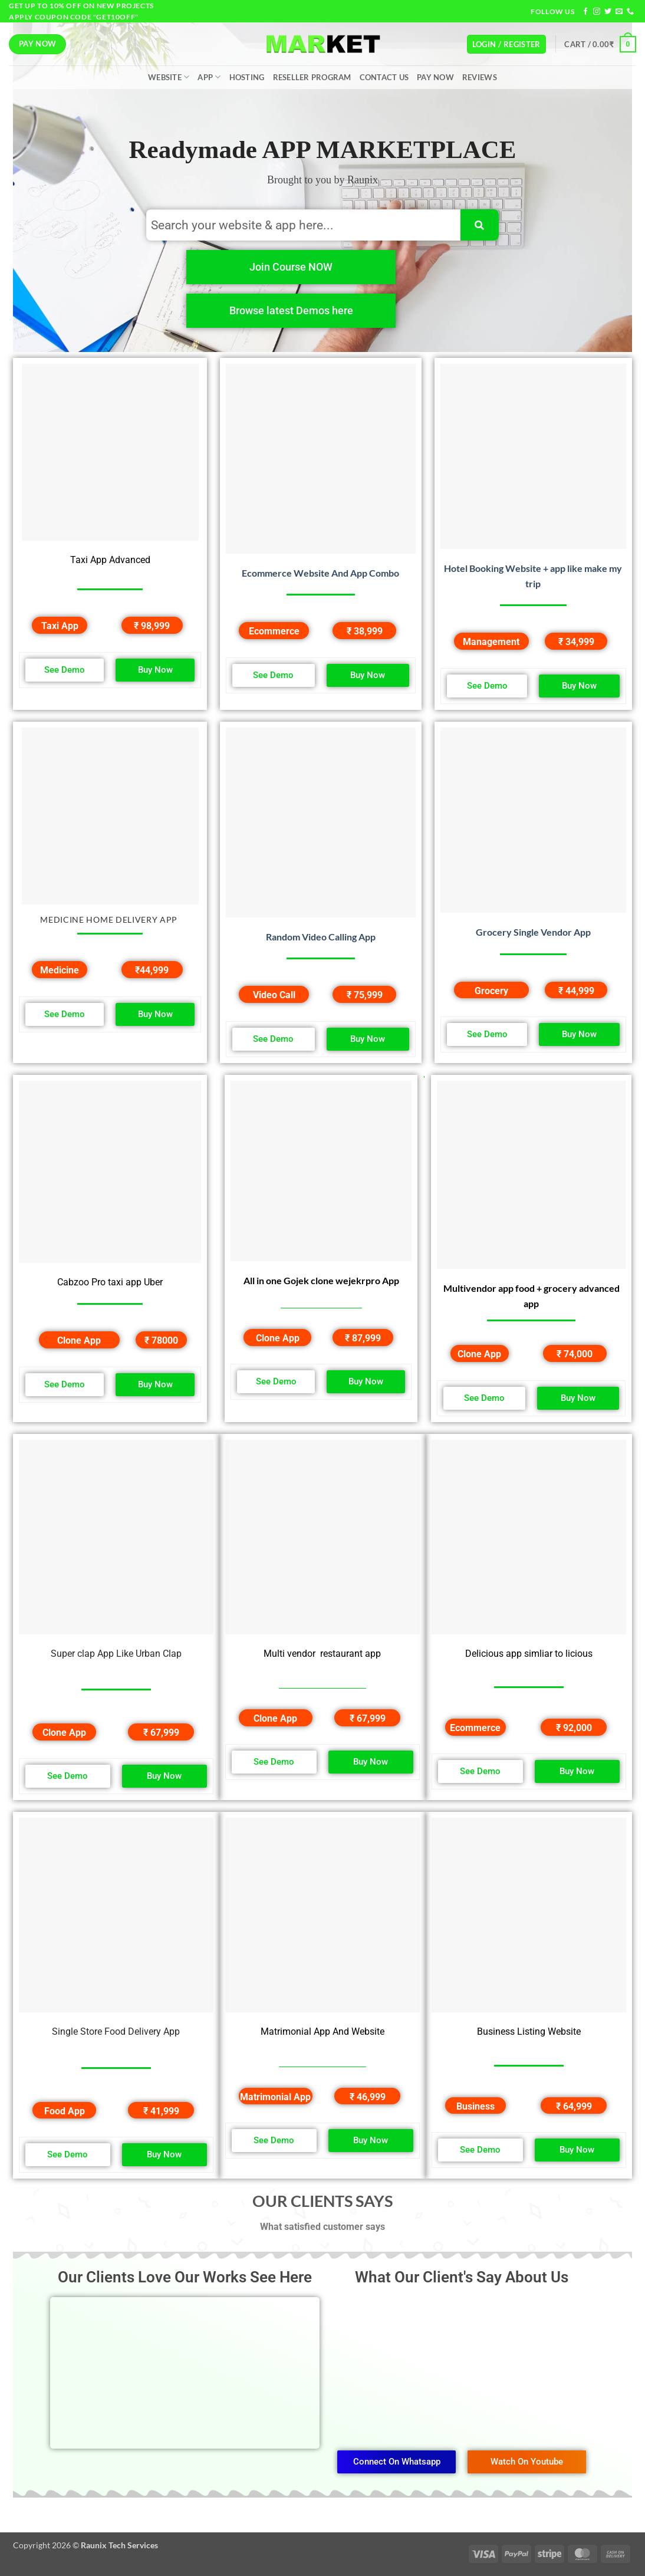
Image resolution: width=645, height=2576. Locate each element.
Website (168, 77)
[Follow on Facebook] (585, 12)
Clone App (79, 1340)
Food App (64, 2111)
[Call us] (630, 12)
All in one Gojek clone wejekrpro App (321, 1280)
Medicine (59, 970)
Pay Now (435, 77)
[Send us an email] (619, 12)
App (209, 77)
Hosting (247, 77)
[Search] (479, 225)
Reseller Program (312, 77)
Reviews (479, 77)
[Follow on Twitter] (607, 12)
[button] (506, 44)
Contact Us (384, 77)
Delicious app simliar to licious (529, 1653)
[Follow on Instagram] (596, 12)
